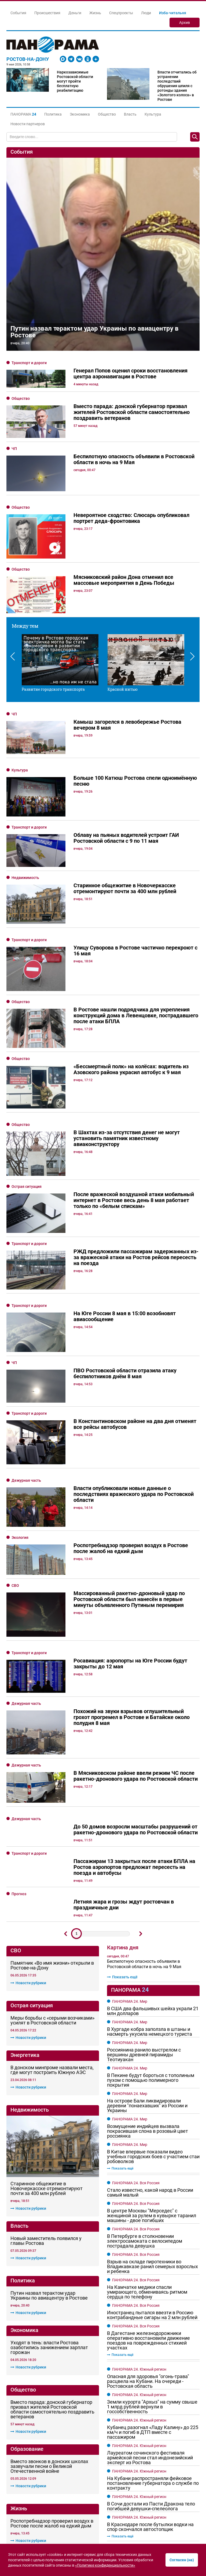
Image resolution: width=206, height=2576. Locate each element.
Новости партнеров (27, 124)
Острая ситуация (27, 1123)
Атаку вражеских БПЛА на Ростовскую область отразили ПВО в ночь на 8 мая (146, 2369)
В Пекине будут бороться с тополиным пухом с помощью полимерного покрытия (150, 1816)
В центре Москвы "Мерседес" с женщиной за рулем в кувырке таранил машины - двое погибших (151, 1951)
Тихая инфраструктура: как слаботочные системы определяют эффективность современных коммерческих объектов (148, 2506)
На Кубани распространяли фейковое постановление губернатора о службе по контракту (153, 2219)
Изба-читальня (172, 13)
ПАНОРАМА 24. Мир (129, 1737)
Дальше (140, 1669)
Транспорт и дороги (29, 363)
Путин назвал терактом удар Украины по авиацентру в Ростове (94, 332)
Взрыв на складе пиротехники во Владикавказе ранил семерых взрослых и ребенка (152, 2002)
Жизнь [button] (95, 13)
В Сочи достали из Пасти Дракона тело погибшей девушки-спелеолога (151, 2242)
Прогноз (19, 1630)
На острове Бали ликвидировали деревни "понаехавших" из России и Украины (147, 1841)
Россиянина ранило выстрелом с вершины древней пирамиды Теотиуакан (144, 1790)
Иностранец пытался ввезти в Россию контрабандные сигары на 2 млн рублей (152, 2051)
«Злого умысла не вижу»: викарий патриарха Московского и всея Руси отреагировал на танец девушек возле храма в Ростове (51, 2252)
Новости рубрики (28, 1719)
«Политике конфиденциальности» (105, 2565)
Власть (130, 114)
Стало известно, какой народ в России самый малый (150, 1928)
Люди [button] (146, 13)
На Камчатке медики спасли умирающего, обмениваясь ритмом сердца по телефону (147, 2028)
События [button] (18, 13)
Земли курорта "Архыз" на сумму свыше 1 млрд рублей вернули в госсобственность (152, 2142)
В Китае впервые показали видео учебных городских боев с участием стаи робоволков (153, 1892)
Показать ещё (122, 1713)
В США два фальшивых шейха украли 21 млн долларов (152, 1747)
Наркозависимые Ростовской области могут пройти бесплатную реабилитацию (75, 81)
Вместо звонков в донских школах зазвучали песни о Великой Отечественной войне (49, 2140)
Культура (153, 114)
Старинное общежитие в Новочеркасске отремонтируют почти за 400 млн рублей (46, 1863)
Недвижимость (25, 877)
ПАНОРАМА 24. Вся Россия (136, 1919)
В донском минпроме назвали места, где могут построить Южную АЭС (52, 1806)
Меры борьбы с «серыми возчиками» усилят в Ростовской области (52, 1756)
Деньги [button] (74, 13)
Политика (53, 114)
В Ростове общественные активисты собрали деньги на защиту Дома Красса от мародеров (52, 2314)
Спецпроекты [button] (121, 13)
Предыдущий (65, 1669)
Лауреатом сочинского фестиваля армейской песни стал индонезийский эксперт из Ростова (150, 2193)
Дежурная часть (26, 1318)
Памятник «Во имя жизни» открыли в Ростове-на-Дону (52, 1701)
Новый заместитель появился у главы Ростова (46, 1915)
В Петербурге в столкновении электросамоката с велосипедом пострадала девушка (144, 1977)
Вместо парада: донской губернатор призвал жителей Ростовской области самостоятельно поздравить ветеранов (52, 2083)
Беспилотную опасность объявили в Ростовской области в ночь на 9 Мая (144, 1700)
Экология (20, 1359)
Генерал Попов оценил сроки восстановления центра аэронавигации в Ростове (43, 2374)
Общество (107, 114)
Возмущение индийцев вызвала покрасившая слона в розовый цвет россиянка (147, 1867)
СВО (15, 1393)
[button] (23, 114)
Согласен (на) (182, 2560)
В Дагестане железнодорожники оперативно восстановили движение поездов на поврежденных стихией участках (148, 2076)
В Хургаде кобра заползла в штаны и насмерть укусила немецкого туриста (149, 1767)
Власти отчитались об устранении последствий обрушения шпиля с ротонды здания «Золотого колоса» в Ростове (177, 86)
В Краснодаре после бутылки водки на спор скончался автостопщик (150, 2263)
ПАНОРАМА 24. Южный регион (139, 2105)
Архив (184, 22)
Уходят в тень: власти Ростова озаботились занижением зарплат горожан (49, 2022)
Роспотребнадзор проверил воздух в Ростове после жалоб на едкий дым (51, 2198)
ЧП (14, 448)
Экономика (80, 114)
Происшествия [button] (47, 13)
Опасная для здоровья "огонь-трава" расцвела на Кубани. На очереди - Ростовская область (148, 2117)
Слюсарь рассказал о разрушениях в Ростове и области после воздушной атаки (153, 2395)
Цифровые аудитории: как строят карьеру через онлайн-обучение (150, 2487)
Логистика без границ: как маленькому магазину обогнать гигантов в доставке (147, 2471)
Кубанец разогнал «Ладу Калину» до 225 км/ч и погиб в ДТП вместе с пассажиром (152, 2168)
